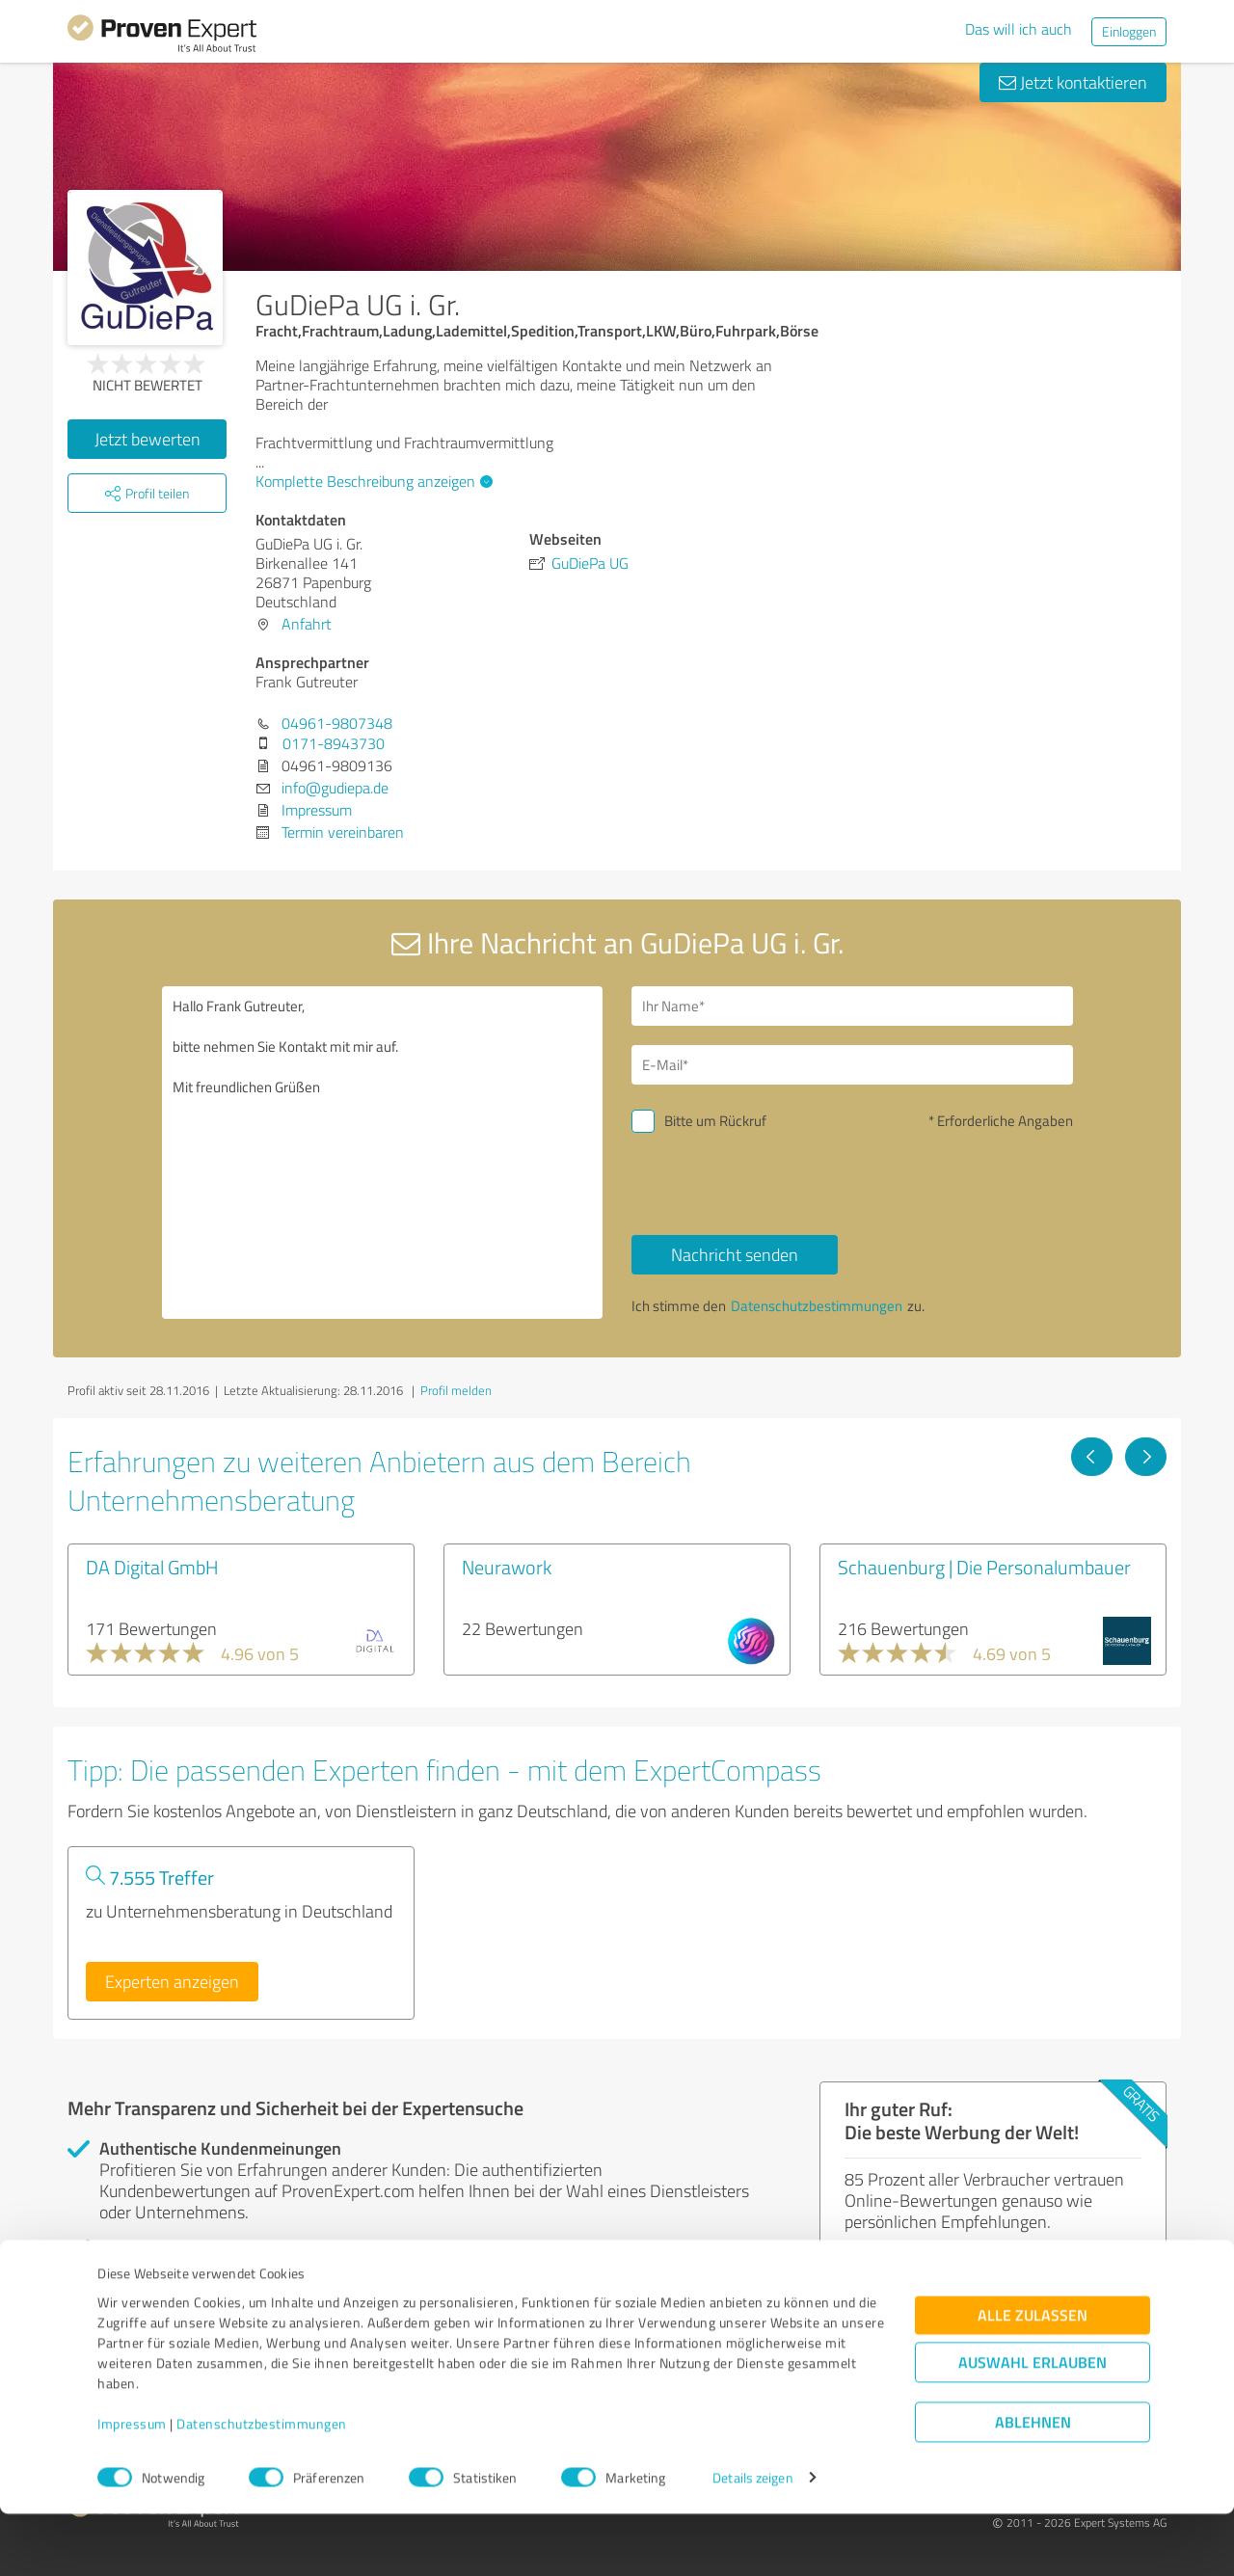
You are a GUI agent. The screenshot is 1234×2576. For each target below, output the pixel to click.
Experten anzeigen (172, 1981)
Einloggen (1129, 31)
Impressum (132, 2486)
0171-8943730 (333, 743)
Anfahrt (307, 623)
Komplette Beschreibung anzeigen (371, 481)
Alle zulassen (1032, 2377)
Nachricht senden (734, 1254)
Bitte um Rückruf (715, 1121)
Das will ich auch (1018, 29)
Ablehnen (1033, 2484)
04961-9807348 (337, 723)
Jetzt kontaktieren (1073, 82)
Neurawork (506, 1566)
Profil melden (456, 1390)
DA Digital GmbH (152, 1566)
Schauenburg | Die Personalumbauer (984, 1566)
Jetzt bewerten (147, 438)
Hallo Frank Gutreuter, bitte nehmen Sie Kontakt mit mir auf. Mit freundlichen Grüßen (383, 1152)
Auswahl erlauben (1032, 2424)
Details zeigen (752, 2540)
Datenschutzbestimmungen (261, 2486)
